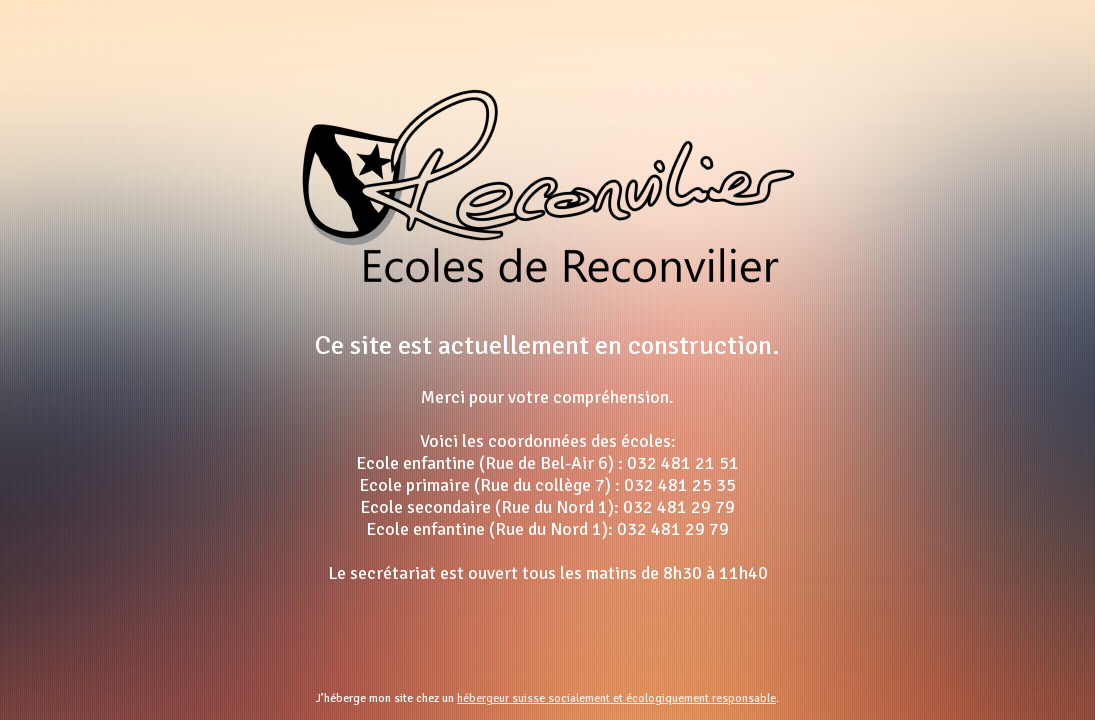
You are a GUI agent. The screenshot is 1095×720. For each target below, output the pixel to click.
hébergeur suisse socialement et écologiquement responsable (616, 698)
